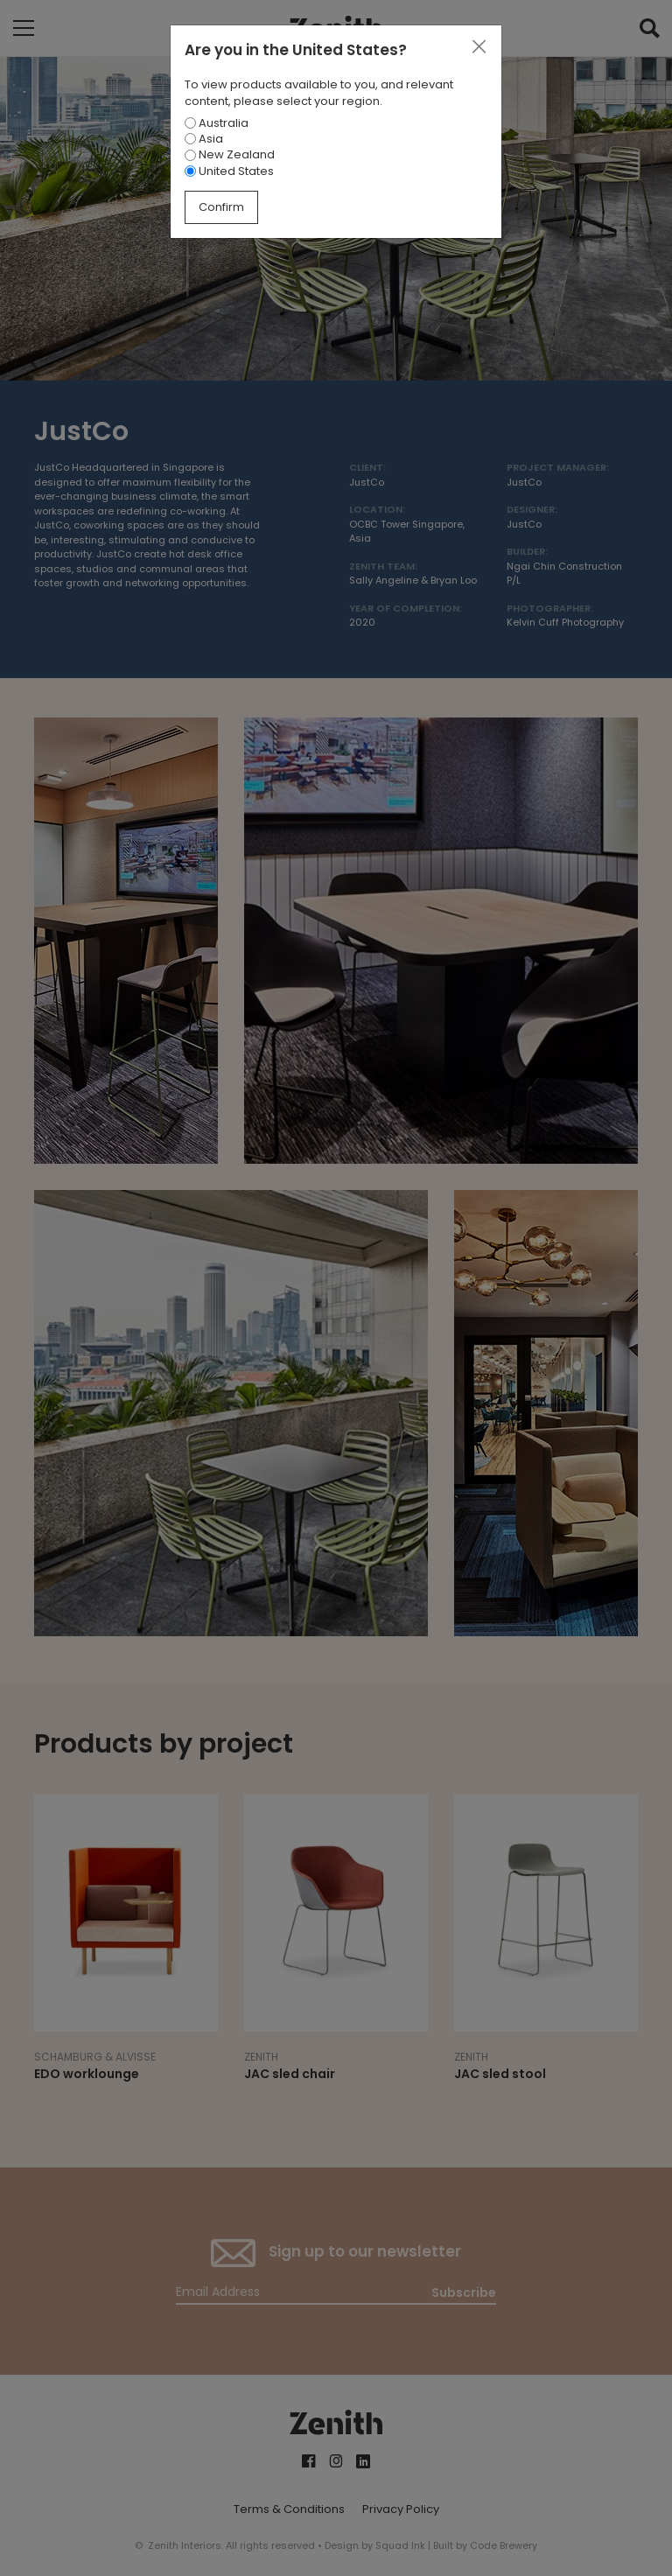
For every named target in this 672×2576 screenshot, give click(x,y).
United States (229, 171)
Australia (216, 123)
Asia (204, 138)
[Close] (478, 47)
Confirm (221, 207)
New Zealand (230, 154)
